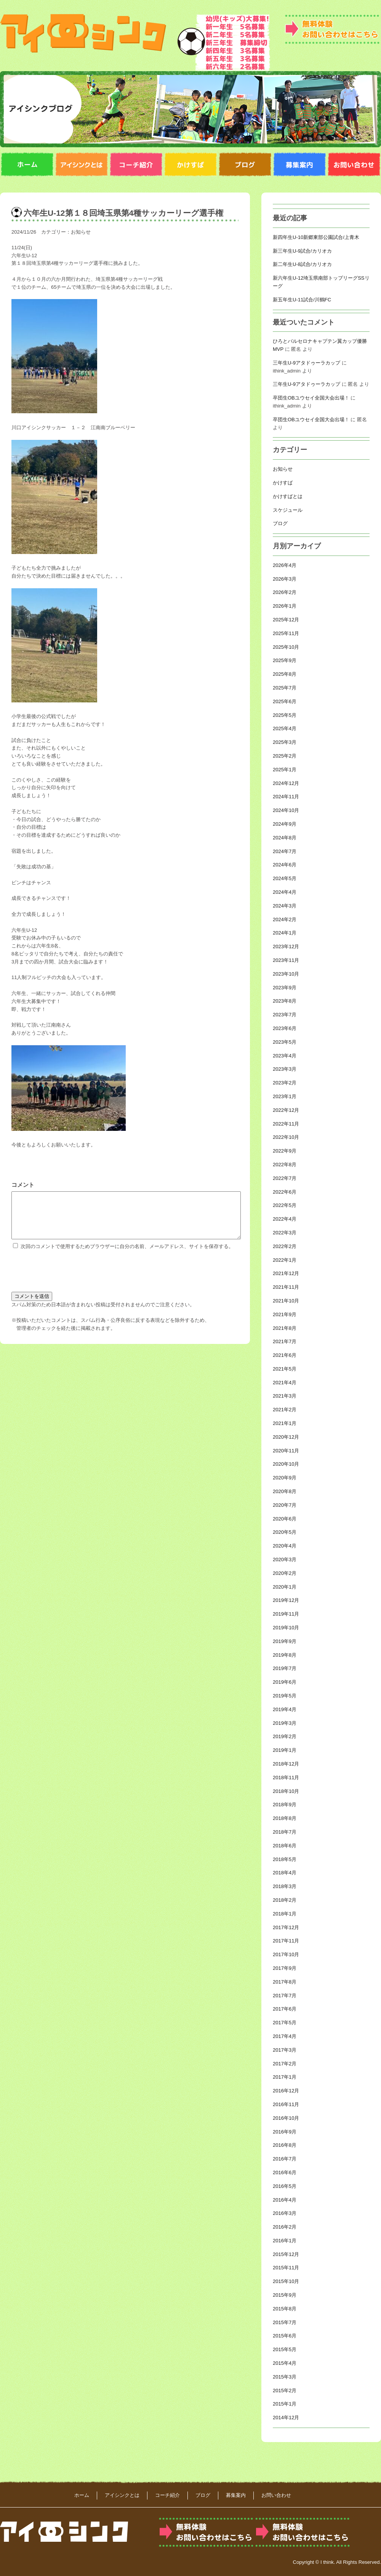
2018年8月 (284, 1818)
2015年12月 (286, 2254)
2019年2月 (284, 1736)
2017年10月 (286, 1954)
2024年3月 (284, 906)
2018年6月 (284, 1845)
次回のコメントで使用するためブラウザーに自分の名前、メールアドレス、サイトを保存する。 (127, 1255)
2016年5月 (284, 2186)
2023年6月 (284, 1028)
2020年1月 (284, 1587)
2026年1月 (284, 606)
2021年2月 (284, 1409)
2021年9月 (284, 1314)
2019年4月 (284, 1709)
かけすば (283, 483)
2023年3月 (284, 1069)
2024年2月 (284, 919)
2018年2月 (284, 1900)
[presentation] (69, 1278)
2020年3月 (284, 1559)
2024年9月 (284, 824)
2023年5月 (284, 1042)
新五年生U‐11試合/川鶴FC (302, 299)
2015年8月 (284, 2309)
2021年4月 (284, 1382)
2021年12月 (286, 1273)
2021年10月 (286, 1301)
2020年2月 (284, 1573)
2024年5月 (284, 878)
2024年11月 (286, 796)
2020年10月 (286, 1464)
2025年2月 (284, 756)
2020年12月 (286, 1437)
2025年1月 (284, 769)
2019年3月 (284, 1723)
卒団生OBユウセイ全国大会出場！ (311, 398)
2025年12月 (286, 620)
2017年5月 (284, 2022)
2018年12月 (286, 1764)
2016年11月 (286, 2104)
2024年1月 (284, 933)
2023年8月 (284, 1001)
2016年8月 (284, 2145)
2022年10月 (286, 1137)
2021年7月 (284, 1341)
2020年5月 (284, 1532)
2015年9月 (284, 2295)
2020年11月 (286, 1451)
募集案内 (236, 2495)
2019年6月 (284, 1682)
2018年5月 (284, 1859)
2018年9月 (284, 1804)
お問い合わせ (276, 2495)
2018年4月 (284, 1872)
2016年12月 (286, 2091)
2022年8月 (284, 1164)
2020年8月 (284, 1491)
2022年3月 (284, 1232)
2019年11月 (286, 1614)
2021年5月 (284, 1369)
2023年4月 (284, 1056)
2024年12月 (286, 783)
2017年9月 (284, 1968)
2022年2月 (284, 1246)
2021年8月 (284, 1328)
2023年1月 (284, 1096)
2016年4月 (284, 2200)
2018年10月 (286, 1791)
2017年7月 (284, 1995)
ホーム (81, 2495)
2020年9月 (284, 1478)
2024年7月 (284, 851)
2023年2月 (284, 1083)
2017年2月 (284, 2064)
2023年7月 (284, 1014)
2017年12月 (286, 1927)
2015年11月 (286, 2267)
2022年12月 (286, 1110)
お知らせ (81, 232)
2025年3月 (284, 742)
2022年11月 (286, 1124)
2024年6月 (284, 865)
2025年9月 (284, 660)
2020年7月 (284, 1505)
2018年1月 (284, 1914)
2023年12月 (286, 946)
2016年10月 (286, 2118)
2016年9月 (284, 2132)
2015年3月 (284, 2377)
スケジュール (288, 510)
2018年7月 (284, 1832)
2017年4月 (284, 2036)
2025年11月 (286, 633)
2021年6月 (284, 1355)
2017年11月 (286, 1941)
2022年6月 (284, 1192)
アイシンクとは (122, 2495)
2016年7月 (284, 2159)
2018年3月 (284, 1886)
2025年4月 (284, 728)
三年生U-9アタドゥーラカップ (306, 363)
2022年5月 (284, 1205)
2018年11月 (286, 1777)
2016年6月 (284, 2172)
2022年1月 (284, 1260)
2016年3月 (284, 2213)
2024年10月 (286, 810)
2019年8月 (284, 1655)
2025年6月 (284, 701)
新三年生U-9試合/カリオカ (302, 251)
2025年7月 (284, 688)
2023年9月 (284, 987)
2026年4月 (284, 565)
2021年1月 (284, 1423)
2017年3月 (284, 2050)
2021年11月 (286, 1287)
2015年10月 (286, 2281)
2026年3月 (284, 579)
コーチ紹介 (167, 2495)
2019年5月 (284, 1696)
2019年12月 (286, 1600)
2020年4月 (284, 1546)
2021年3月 (284, 1396)
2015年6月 (284, 2336)
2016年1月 (284, 2240)
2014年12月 (286, 2417)
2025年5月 (284, 715)
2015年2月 (284, 2390)
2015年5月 (284, 2349)
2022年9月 (284, 1151)
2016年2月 (284, 2227)
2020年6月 (284, 1519)
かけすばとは (288, 496)
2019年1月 (284, 1750)
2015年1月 (284, 2404)
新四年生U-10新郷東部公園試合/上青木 (316, 237)
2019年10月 (286, 1627)
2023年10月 (286, 974)
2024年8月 (284, 838)
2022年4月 (284, 1219)
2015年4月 (284, 2363)
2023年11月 (286, 960)
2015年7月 (284, 2322)
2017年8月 (284, 1982)
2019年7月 (284, 1668)
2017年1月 (284, 2077)
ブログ (280, 523)
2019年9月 (284, 1641)
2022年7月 (284, 1178)
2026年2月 (284, 592)
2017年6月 (284, 2009)
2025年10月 (286, 647)
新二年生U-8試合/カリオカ (302, 264)
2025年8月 (284, 674)
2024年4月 (284, 892)
